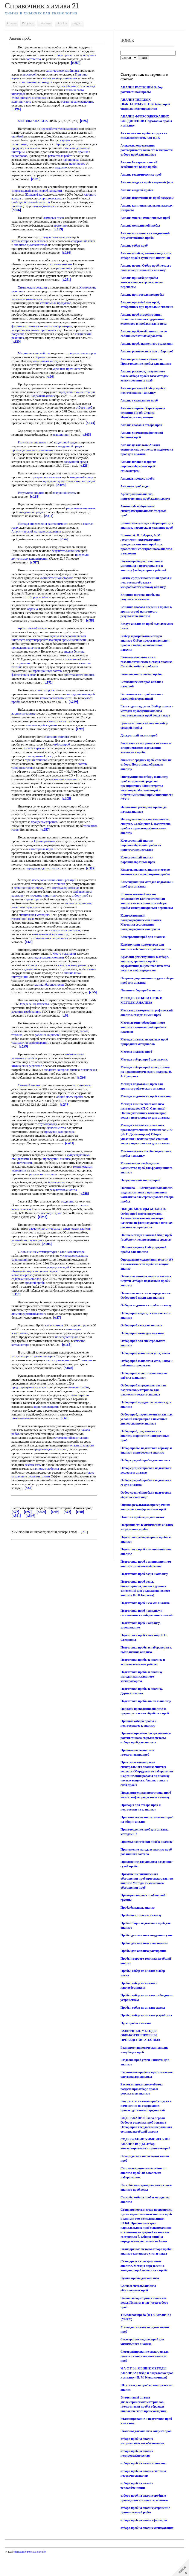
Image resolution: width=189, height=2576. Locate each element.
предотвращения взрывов (29, 1395)
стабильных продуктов (56, 303)
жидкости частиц (23, 713)
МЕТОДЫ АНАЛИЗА (33, 121)
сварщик (65, 140)
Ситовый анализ (29, 1093)
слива (21, 98)
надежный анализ (43, 396)
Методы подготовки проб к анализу (146, 1110)
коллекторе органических (60, 78)
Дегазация (90, 973)
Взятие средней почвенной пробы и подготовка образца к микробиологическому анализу (146, 596)
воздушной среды (67, 442)
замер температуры (25, 911)
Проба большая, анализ (137, 1921)
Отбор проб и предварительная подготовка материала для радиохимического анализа (143, 1403)
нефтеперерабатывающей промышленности (57, 640)
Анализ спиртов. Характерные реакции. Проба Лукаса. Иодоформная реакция (142, 426)
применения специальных (51, 942)
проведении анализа (57, 1166)
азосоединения (60, 206)
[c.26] (84, 121)
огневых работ (80, 1395)
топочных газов (22, 833)
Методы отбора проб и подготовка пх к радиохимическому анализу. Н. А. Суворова (146, 1085)
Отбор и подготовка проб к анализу (145, 1319)
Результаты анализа (31, 493)
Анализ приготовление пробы (142, 299)
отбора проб (84, 407)
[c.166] (67, 253)
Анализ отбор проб (134, 250)
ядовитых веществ (46, 1414)
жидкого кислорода (39, 98)
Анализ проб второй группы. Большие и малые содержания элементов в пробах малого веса (143, 323)
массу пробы (47, 690)
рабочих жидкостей (48, 1043)
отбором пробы (37, 597)
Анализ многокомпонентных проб (145, 222)
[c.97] (28, 1520)
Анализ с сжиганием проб (139, 414)
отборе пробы (63, 55)
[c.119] (16, 1302)
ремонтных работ (60, 156)
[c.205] (47, 1252)
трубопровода (48, 1132)
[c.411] (70, 1151)
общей (61, 1105)
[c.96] (89, 1023)
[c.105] (67, 802)
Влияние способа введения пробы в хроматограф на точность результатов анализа (146, 625)
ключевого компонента (56, 698)
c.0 (85, 1540)
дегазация (31, 973)
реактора (40, 241)
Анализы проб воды (134, 500)
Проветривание (45, 845)
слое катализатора (73, 1259)
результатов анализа (63, 1197)
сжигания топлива (57, 740)
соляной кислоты (49, 202)
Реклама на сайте (37, 2574)
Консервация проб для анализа (142, 950)
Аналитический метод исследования (37, 531)
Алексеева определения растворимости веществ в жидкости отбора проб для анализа (146, 150)
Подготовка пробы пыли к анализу (145, 1714)
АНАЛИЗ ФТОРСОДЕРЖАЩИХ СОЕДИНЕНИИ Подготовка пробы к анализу (146, 120)
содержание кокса (84, 241)
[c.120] (16, 342)
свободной (29, 202)
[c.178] (35, 497)
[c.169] (67, 1352)
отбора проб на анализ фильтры (143, 2538)
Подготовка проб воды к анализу (144, 1587)
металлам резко (22, 1283)
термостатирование (79, 907)
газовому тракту (34, 752)
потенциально (21, 1426)
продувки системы (30, 148)
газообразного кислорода (78, 86)
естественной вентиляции (71, 1445)
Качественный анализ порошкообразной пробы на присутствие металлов (140, 858)
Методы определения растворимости (43, 524)
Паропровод (63, 144)
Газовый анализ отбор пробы (141, 688)
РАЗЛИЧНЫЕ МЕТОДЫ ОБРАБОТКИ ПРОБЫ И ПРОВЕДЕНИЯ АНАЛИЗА (140, 2048)
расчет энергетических (44, 1236)
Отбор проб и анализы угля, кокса (145, 1367)
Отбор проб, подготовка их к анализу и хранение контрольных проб (144, 1449)
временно (60, 225)
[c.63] (29, 946)
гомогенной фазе (23, 923)
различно (25, 663)
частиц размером (57, 1368)
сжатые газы (33, 1472)
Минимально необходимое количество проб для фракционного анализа (146, 1181)
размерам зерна (45, 1364)
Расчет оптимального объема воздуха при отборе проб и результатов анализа (141, 2102)
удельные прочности (67, 369)
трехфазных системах (66, 934)
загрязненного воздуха (37, 82)
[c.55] (16, 1000)
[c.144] (91, 423)
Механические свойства (34, 353)
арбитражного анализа (79, 675)
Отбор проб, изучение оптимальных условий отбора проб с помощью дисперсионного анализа (146, 1432)
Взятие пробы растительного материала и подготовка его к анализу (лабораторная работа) (143, 579)
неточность (25, 1170)
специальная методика (34, 919)
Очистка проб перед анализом (142, 1531)
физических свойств (77, 1236)
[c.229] (74, 702)
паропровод (20, 144)
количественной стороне (57, 578)
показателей (74, 659)
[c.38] (90, 620)
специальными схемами (48, 961)
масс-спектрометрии (59, 326)
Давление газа (56, 1136)
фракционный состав (48, 671)
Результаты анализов (32, 442)
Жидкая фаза (38, 194)
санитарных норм (42, 853)
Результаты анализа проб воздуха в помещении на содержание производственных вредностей (145, 2119)
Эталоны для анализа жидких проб (145, 2449)
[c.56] (51, 376)
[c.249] (65, 1112)
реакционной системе (29, 892)
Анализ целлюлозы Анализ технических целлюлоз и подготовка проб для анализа (146, 463)
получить (90, 55)
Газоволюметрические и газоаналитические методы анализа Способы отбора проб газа (146, 675)
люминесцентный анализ (29, 1321)
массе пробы (75, 1105)
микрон (88, 1368)
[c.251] (67, 280)
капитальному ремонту (74, 969)
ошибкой (18, 136)
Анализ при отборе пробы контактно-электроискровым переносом (141, 286)
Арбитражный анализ (33, 628)
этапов (33, 969)
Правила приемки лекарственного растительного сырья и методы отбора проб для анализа (145, 1751)
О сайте (62, 23)
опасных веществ (82, 1453)
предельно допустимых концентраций (70, 481)
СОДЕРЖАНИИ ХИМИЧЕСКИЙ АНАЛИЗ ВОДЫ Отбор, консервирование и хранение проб (145, 2157)
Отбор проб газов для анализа (142, 1347)
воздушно (68, 1209)
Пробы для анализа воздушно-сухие (146, 1949)
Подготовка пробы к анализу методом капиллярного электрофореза (141, 1690)
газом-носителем (60, 264)
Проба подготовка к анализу (140, 1929)
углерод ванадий (58, 1275)
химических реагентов (27, 1074)
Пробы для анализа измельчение (144, 1957)
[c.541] (16, 1523)
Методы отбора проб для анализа (144, 1073)
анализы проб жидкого (42, 725)
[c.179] (38, 1054)
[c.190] (36, 179)
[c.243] (43, 1225)
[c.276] (82, 1085)
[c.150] (68, 1376)
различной (64, 268)
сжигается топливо (80, 783)
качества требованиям (45, 1019)
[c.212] (91, 872)
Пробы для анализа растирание (143, 1964)
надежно (61, 167)
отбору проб (80, 899)
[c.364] (42, 1520)
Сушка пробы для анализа (139, 2292)
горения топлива (36, 764)
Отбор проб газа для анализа (141, 1339)
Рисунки (28, 23)
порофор (34, 206)
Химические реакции (32, 287)
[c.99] (16, 733)
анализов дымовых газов (31, 245)
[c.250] (76, 63)
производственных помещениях (34, 450)
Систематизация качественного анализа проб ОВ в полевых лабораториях (143, 2186)
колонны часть (45, 101)
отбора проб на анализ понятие (142, 2481)
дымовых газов (54, 218)
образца (40, 357)
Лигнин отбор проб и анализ (141, 1004)
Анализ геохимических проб (141, 174)
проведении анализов (26, 648)
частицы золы (82, 1093)
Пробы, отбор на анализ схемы (142, 2021)
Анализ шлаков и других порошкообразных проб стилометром (138, 479)
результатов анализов (57, 237)
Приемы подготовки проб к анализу (146, 1855)
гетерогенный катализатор (51, 938)
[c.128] (61, 485)
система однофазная (66, 892)
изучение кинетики (43, 899)
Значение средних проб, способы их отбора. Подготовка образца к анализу (145, 778)
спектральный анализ (29, 191)
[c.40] (80, 1520)
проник (83, 152)
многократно (80, 1403)
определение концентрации (77, 392)
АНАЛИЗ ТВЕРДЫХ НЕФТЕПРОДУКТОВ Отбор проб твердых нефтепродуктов (145, 104)
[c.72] (68, 1520)
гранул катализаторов (81, 353)
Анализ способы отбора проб (141, 438)
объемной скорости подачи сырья (35, 1279)
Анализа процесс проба (137, 492)
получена (18, 334)
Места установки (64, 957)
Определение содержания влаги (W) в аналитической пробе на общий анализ (146, 1277)
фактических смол (24, 675)
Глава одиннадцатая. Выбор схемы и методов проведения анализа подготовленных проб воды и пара (145, 724)
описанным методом (48, 361)
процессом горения (45, 826)
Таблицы (46, 23)
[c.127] (84, 466)
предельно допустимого (50, 1457)
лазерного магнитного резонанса (34, 330)
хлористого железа (65, 198)
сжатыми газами (39, 1484)
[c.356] (35, 210)
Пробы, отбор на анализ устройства (146, 2029)
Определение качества (40, 1012)
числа (62, 888)
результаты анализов (48, 477)
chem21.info (20, 2574)
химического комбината (63, 71)
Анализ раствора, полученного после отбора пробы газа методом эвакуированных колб (144, 389)
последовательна (67, 1345)
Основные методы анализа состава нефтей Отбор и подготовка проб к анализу (145, 1294)
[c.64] (29, 1496)
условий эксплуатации (27, 1248)
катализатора (21, 241)
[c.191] (48, 682)
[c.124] (44, 109)
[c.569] (31, 1523)
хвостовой (30, 74)
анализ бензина (74, 651)
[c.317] (49, 516)
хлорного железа (23, 198)
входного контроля (57, 1077)
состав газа (33, 59)
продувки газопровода (60, 1139)
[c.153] (59, 229)
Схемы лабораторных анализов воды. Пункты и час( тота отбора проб (144, 2316)
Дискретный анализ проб (138, 749)
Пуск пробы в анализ (135, 2037)
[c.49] (55, 1520)
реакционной (62, 435)
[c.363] (87, 435)
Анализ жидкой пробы (136, 190)
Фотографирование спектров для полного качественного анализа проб (144, 2369)
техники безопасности (49, 988)
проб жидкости (54, 191)
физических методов (26, 326)
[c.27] (57, 1325)
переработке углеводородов (60, 129)
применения (57, 1190)
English (78, 23)
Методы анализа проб (136, 1065)
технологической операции (45, 1050)
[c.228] (85, 1201)
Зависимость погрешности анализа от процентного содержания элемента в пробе (145, 761)
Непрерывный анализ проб (140, 1194)
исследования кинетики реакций (55, 884)
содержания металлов (27, 1287)
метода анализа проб (81, 694)
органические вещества (28, 105)
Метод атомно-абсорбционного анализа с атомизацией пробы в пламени (143, 1040)
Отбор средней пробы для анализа (145, 1474)
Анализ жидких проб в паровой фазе (146, 182)
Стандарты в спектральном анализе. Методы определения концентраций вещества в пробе (143, 2279)
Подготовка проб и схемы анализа (145, 1616)
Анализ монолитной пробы (140, 230)
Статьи (12, 23)
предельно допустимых (44, 872)
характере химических (27, 299)
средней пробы (35, 1290)
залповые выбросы (46, 1476)
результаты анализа (43, 1182)
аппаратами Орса (40, 760)
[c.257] (59, 833)
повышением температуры (39, 1259)
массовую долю (52, 1221)
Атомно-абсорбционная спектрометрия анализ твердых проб (143, 524)
